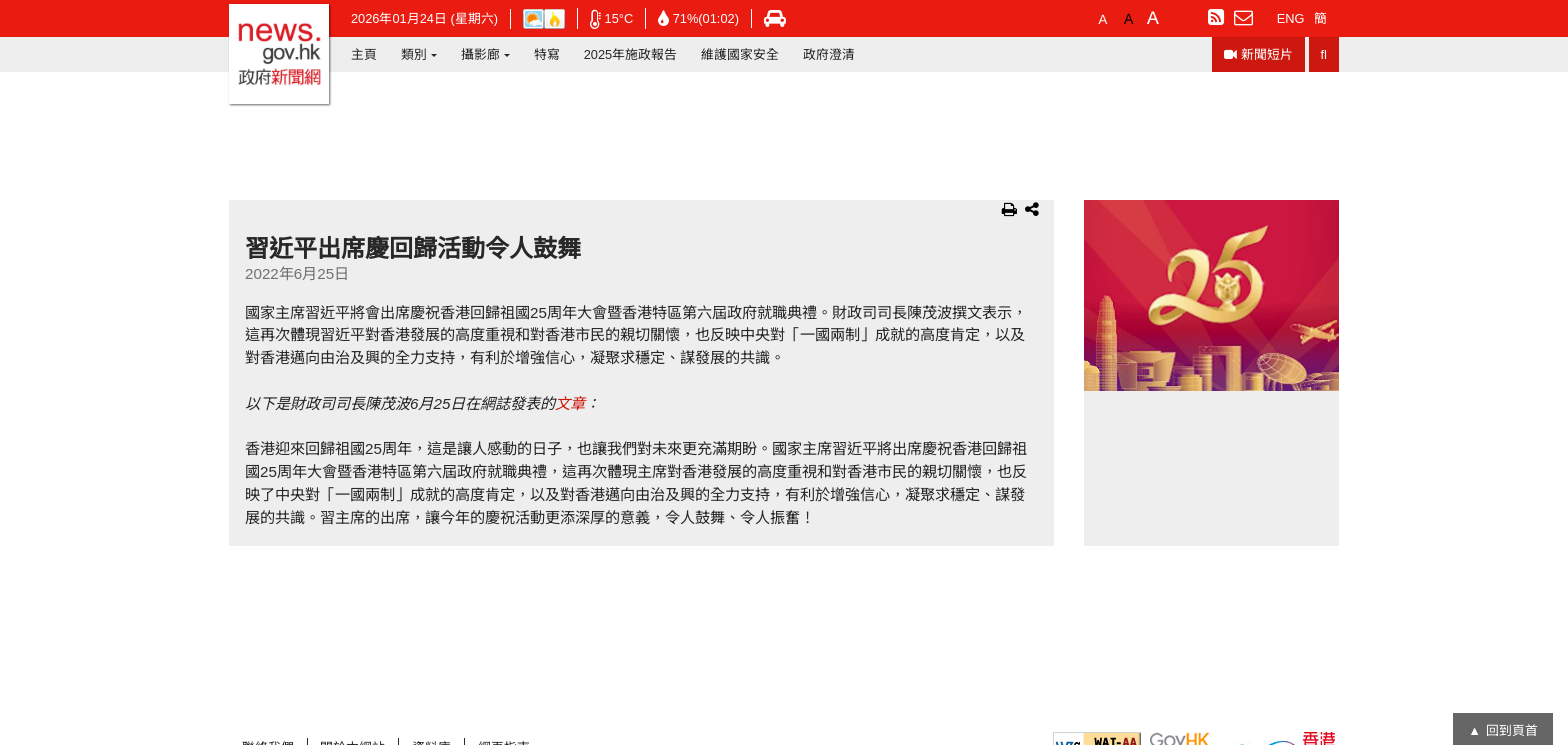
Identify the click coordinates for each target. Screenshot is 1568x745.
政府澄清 (829, 54)
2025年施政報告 (630, 54)
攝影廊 (480, 54)
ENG (1291, 18)
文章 (570, 403)
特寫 (547, 54)
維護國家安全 (740, 54)
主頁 (364, 54)
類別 (414, 54)
